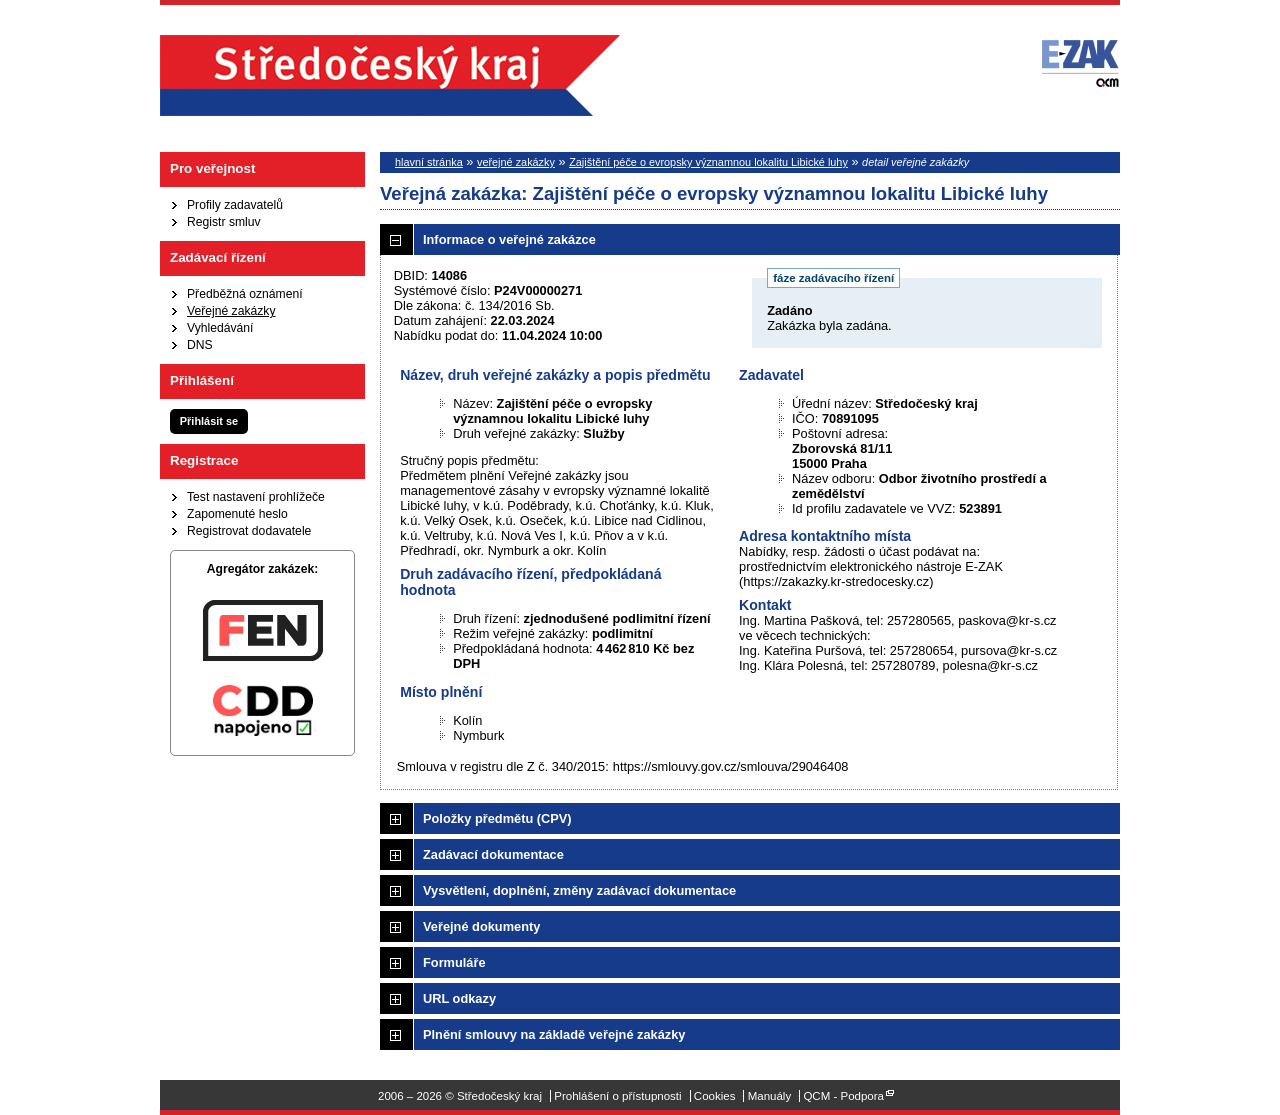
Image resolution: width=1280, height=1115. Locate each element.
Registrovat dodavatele (249, 531)
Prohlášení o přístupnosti (617, 1096)
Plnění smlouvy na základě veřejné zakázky (554, 1034)
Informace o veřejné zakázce (509, 239)
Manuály (770, 1096)
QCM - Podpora (843, 1096)
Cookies (715, 1096)
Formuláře (454, 962)
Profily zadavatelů (235, 205)
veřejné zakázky (516, 162)
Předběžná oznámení (245, 294)
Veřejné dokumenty (481, 926)
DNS (200, 345)
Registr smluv (224, 222)
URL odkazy (459, 998)
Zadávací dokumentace (493, 854)
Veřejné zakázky (231, 311)
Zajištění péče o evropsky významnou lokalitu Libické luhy (708, 162)
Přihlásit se (209, 421)
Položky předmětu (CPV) (497, 818)
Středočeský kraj (390, 75)
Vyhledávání (220, 328)
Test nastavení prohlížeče (256, 497)
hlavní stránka (429, 162)
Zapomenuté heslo (237, 514)
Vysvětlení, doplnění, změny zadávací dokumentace (579, 890)
